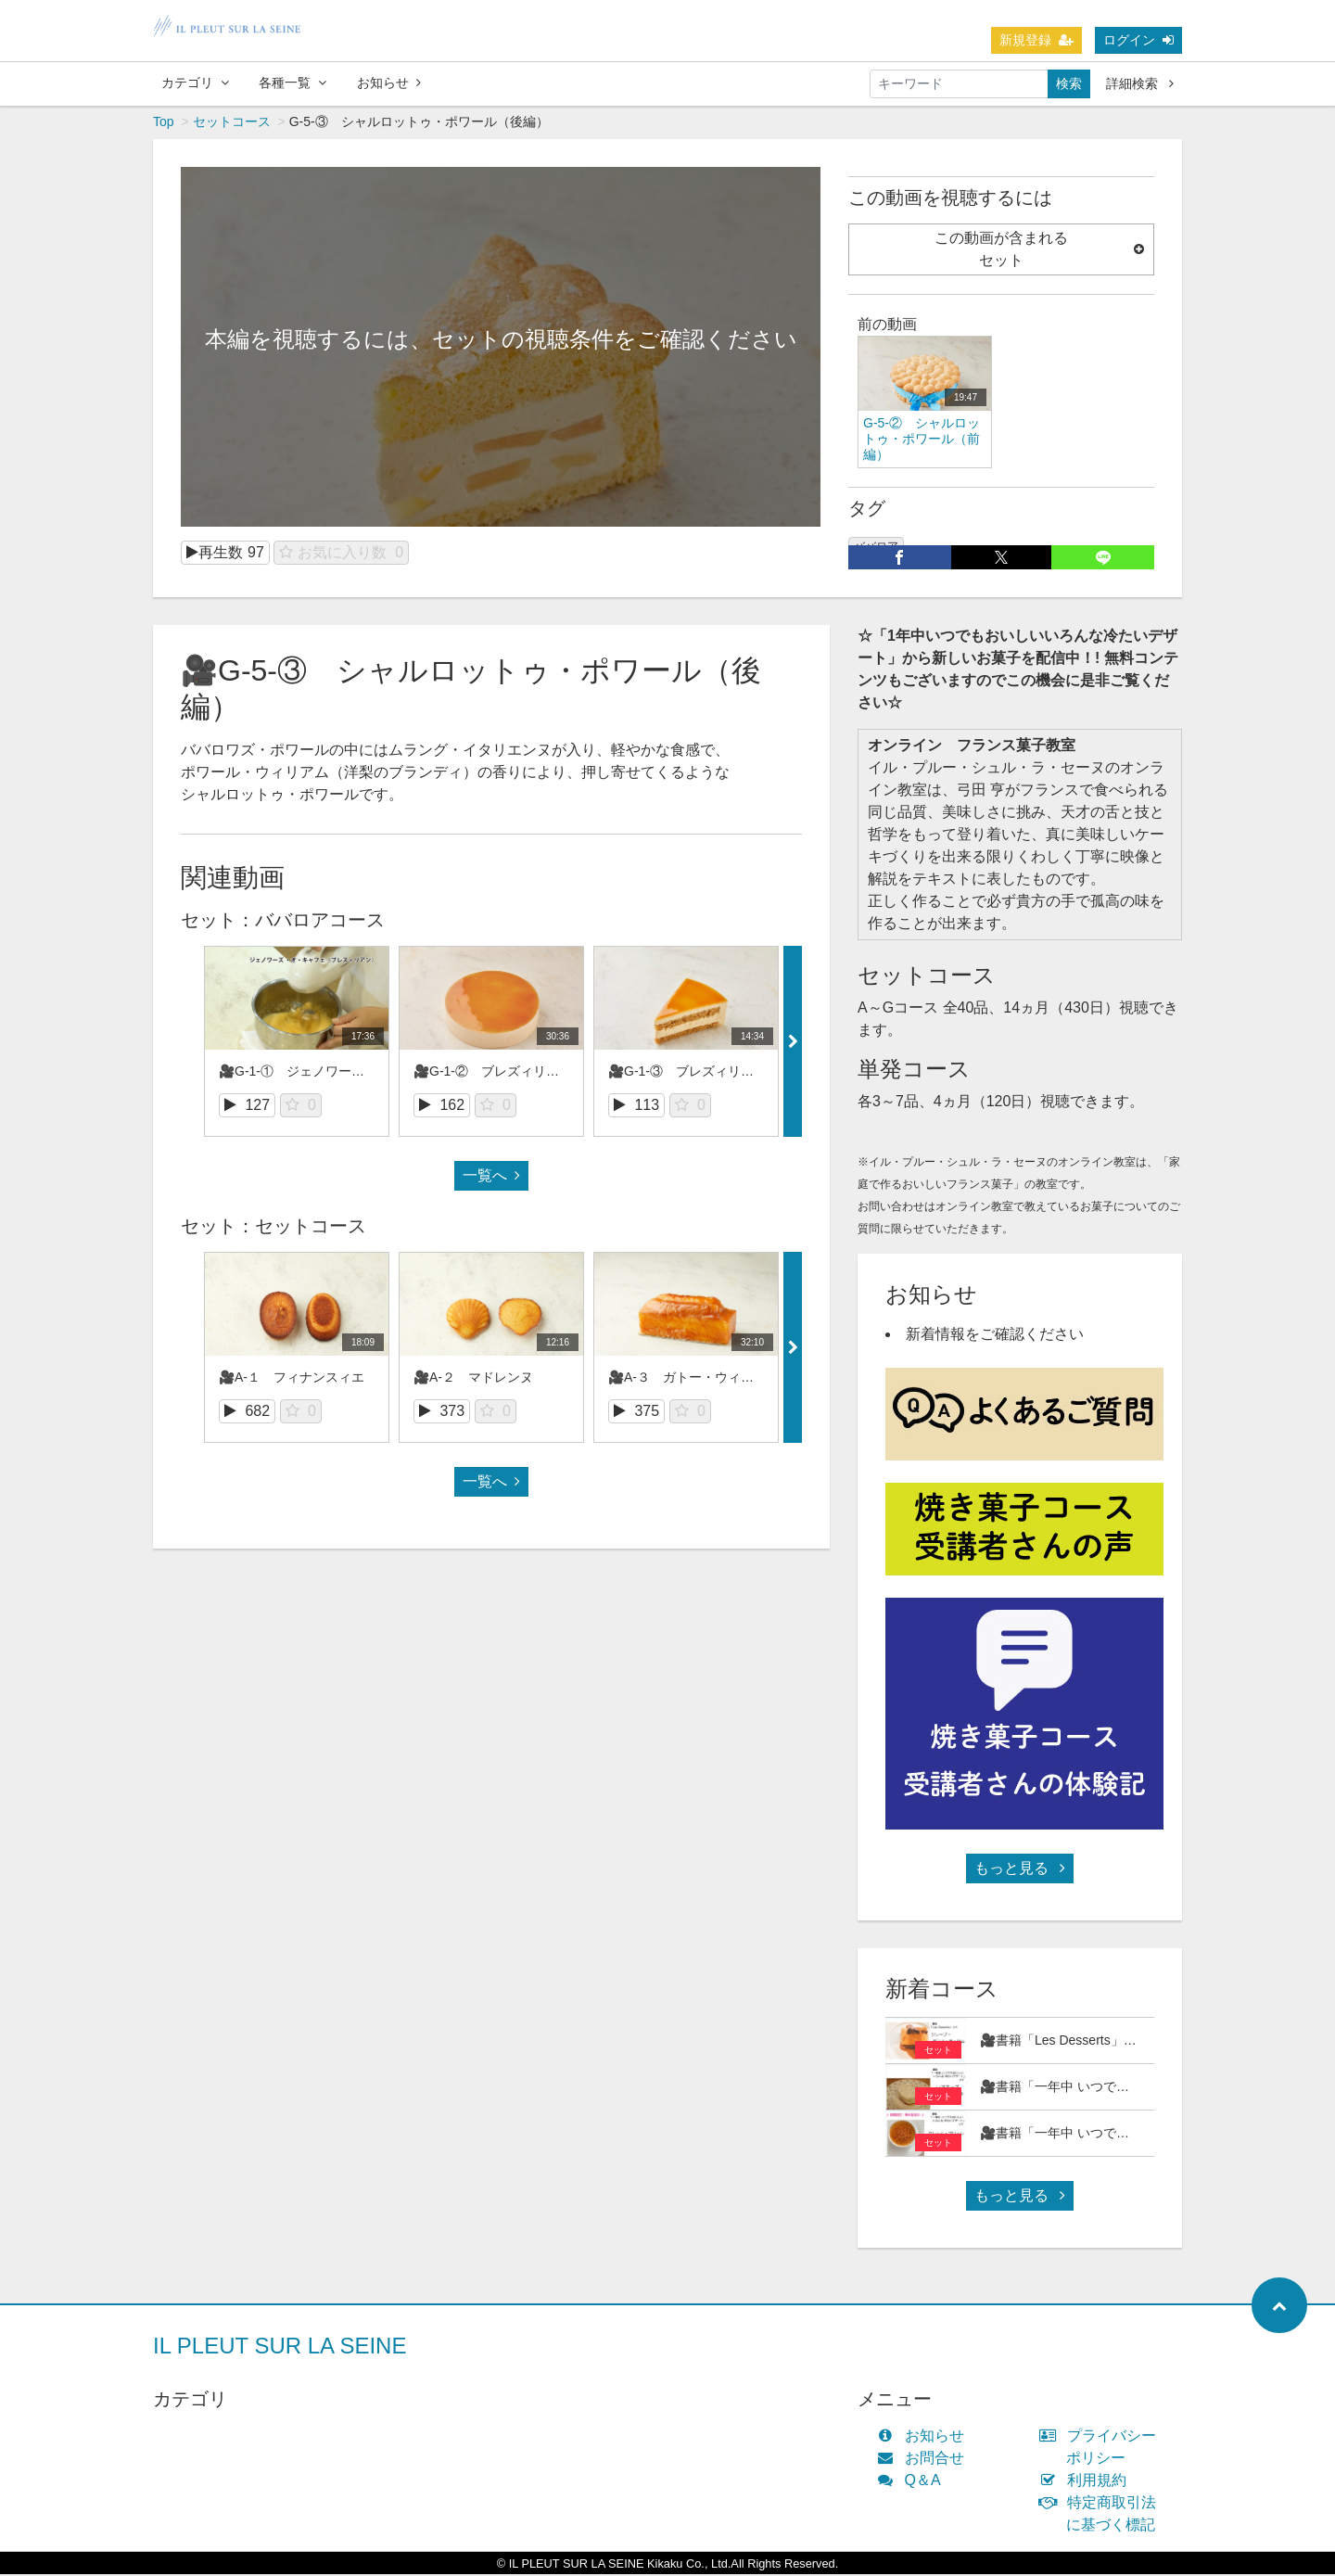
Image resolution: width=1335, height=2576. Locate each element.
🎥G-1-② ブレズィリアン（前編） (518, 1072)
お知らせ (389, 82)
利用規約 (1087, 2482)
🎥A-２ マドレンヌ (473, 1378)
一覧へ (491, 1177)
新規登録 (1036, 39)
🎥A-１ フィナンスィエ (291, 1378)
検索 (1069, 83)
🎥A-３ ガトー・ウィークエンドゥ (713, 1378)
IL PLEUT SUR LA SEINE (279, 2347)
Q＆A (913, 2482)
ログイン (1138, 39)
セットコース (232, 123)
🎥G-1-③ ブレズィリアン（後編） (713, 1072)
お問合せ (924, 2460)
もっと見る (1019, 1870)
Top (163, 123)
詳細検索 (1140, 83)
